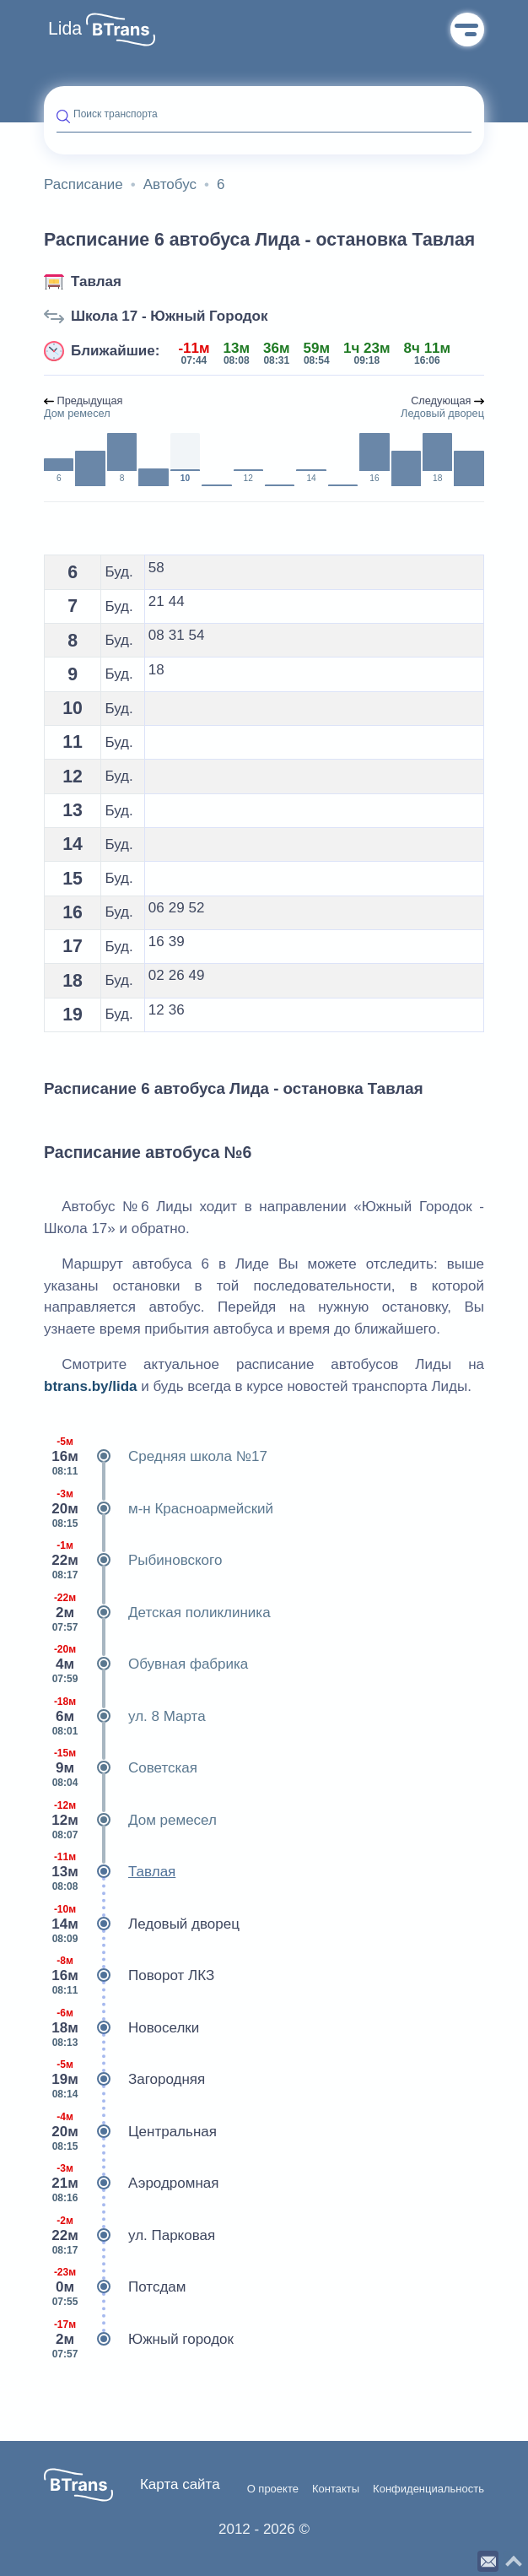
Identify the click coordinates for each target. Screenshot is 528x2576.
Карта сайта (180, 2484)
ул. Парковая (129, 2235)
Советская (120, 1768)
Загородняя (124, 2079)
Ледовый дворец (142, 1924)
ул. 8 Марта (125, 1716)
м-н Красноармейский (158, 1509)
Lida (65, 29)
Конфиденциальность (428, 2489)
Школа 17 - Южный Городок (169, 316)
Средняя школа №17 (155, 1456)
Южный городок (139, 2339)
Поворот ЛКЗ (129, 1975)
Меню (467, 29)
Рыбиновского (133, 1560)
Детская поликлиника (157, 1612)
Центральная (130, 2132)
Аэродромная (131, 2183)
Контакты (335, 2489)
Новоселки (121, 2028)
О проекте (273, 2489)
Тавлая (96, 281)
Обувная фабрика (146, 1664)
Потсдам (115, 2287)
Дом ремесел (130, 1820)
